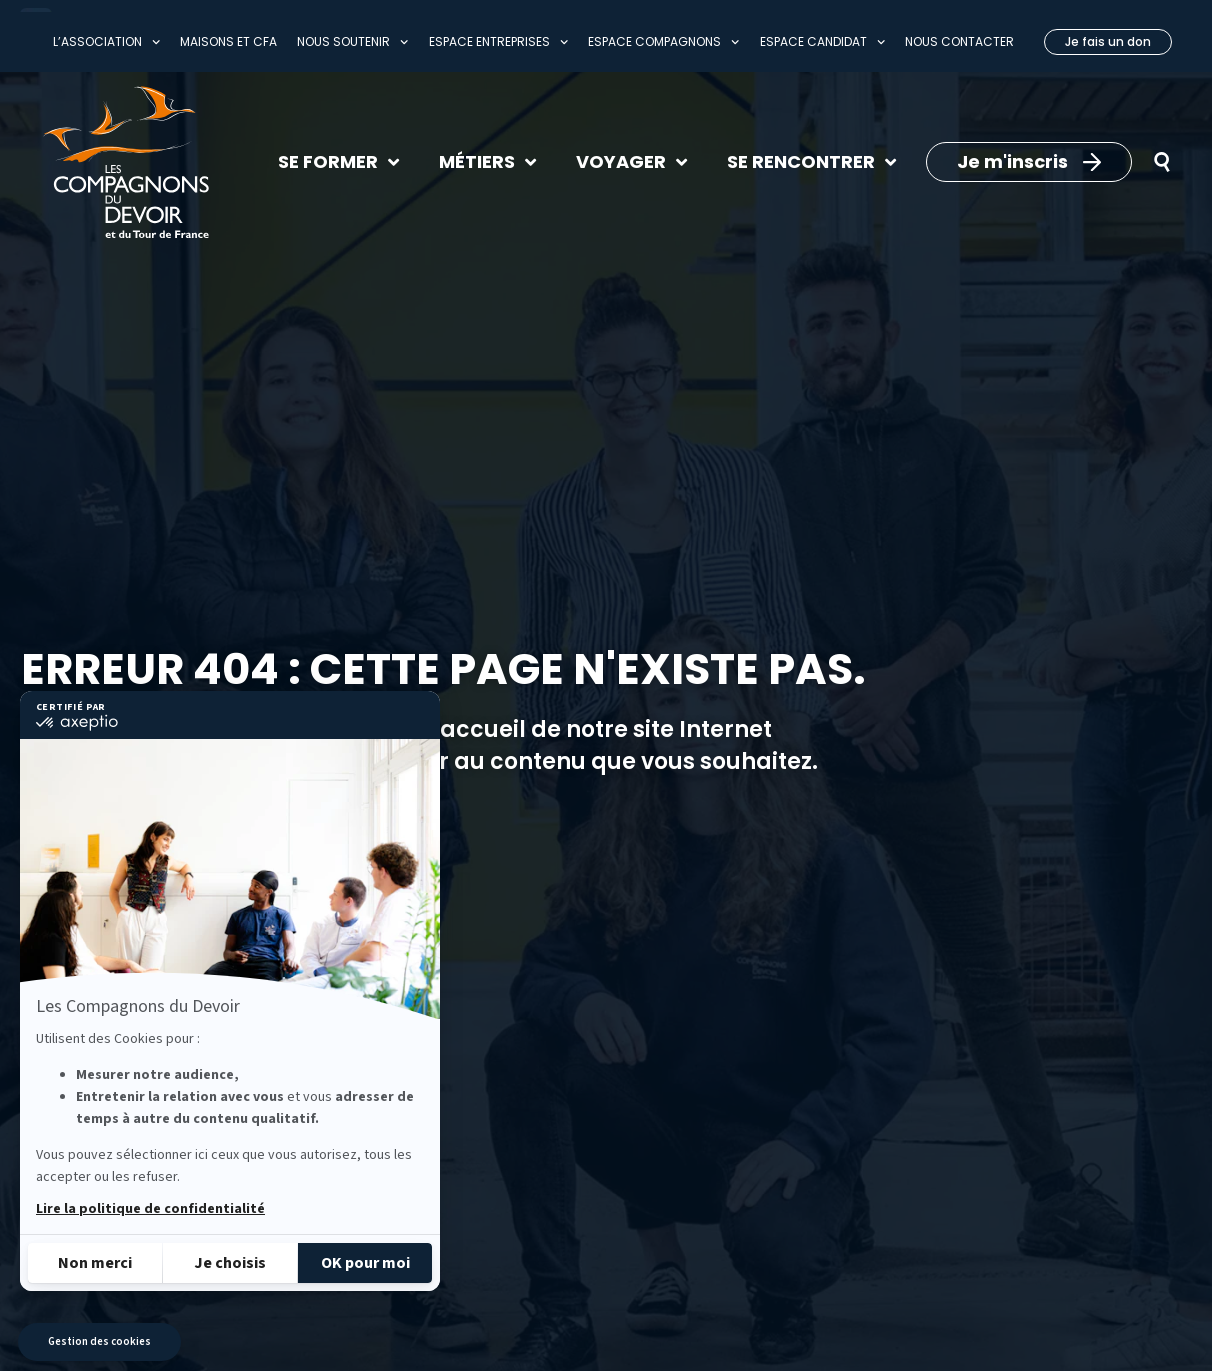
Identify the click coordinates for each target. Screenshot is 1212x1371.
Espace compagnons (663, 42)
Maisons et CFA (228, 41)
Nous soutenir (352, 42)
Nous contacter (959, 41)
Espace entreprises (498, 42)
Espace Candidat (822, 42)
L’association (106, 42)
